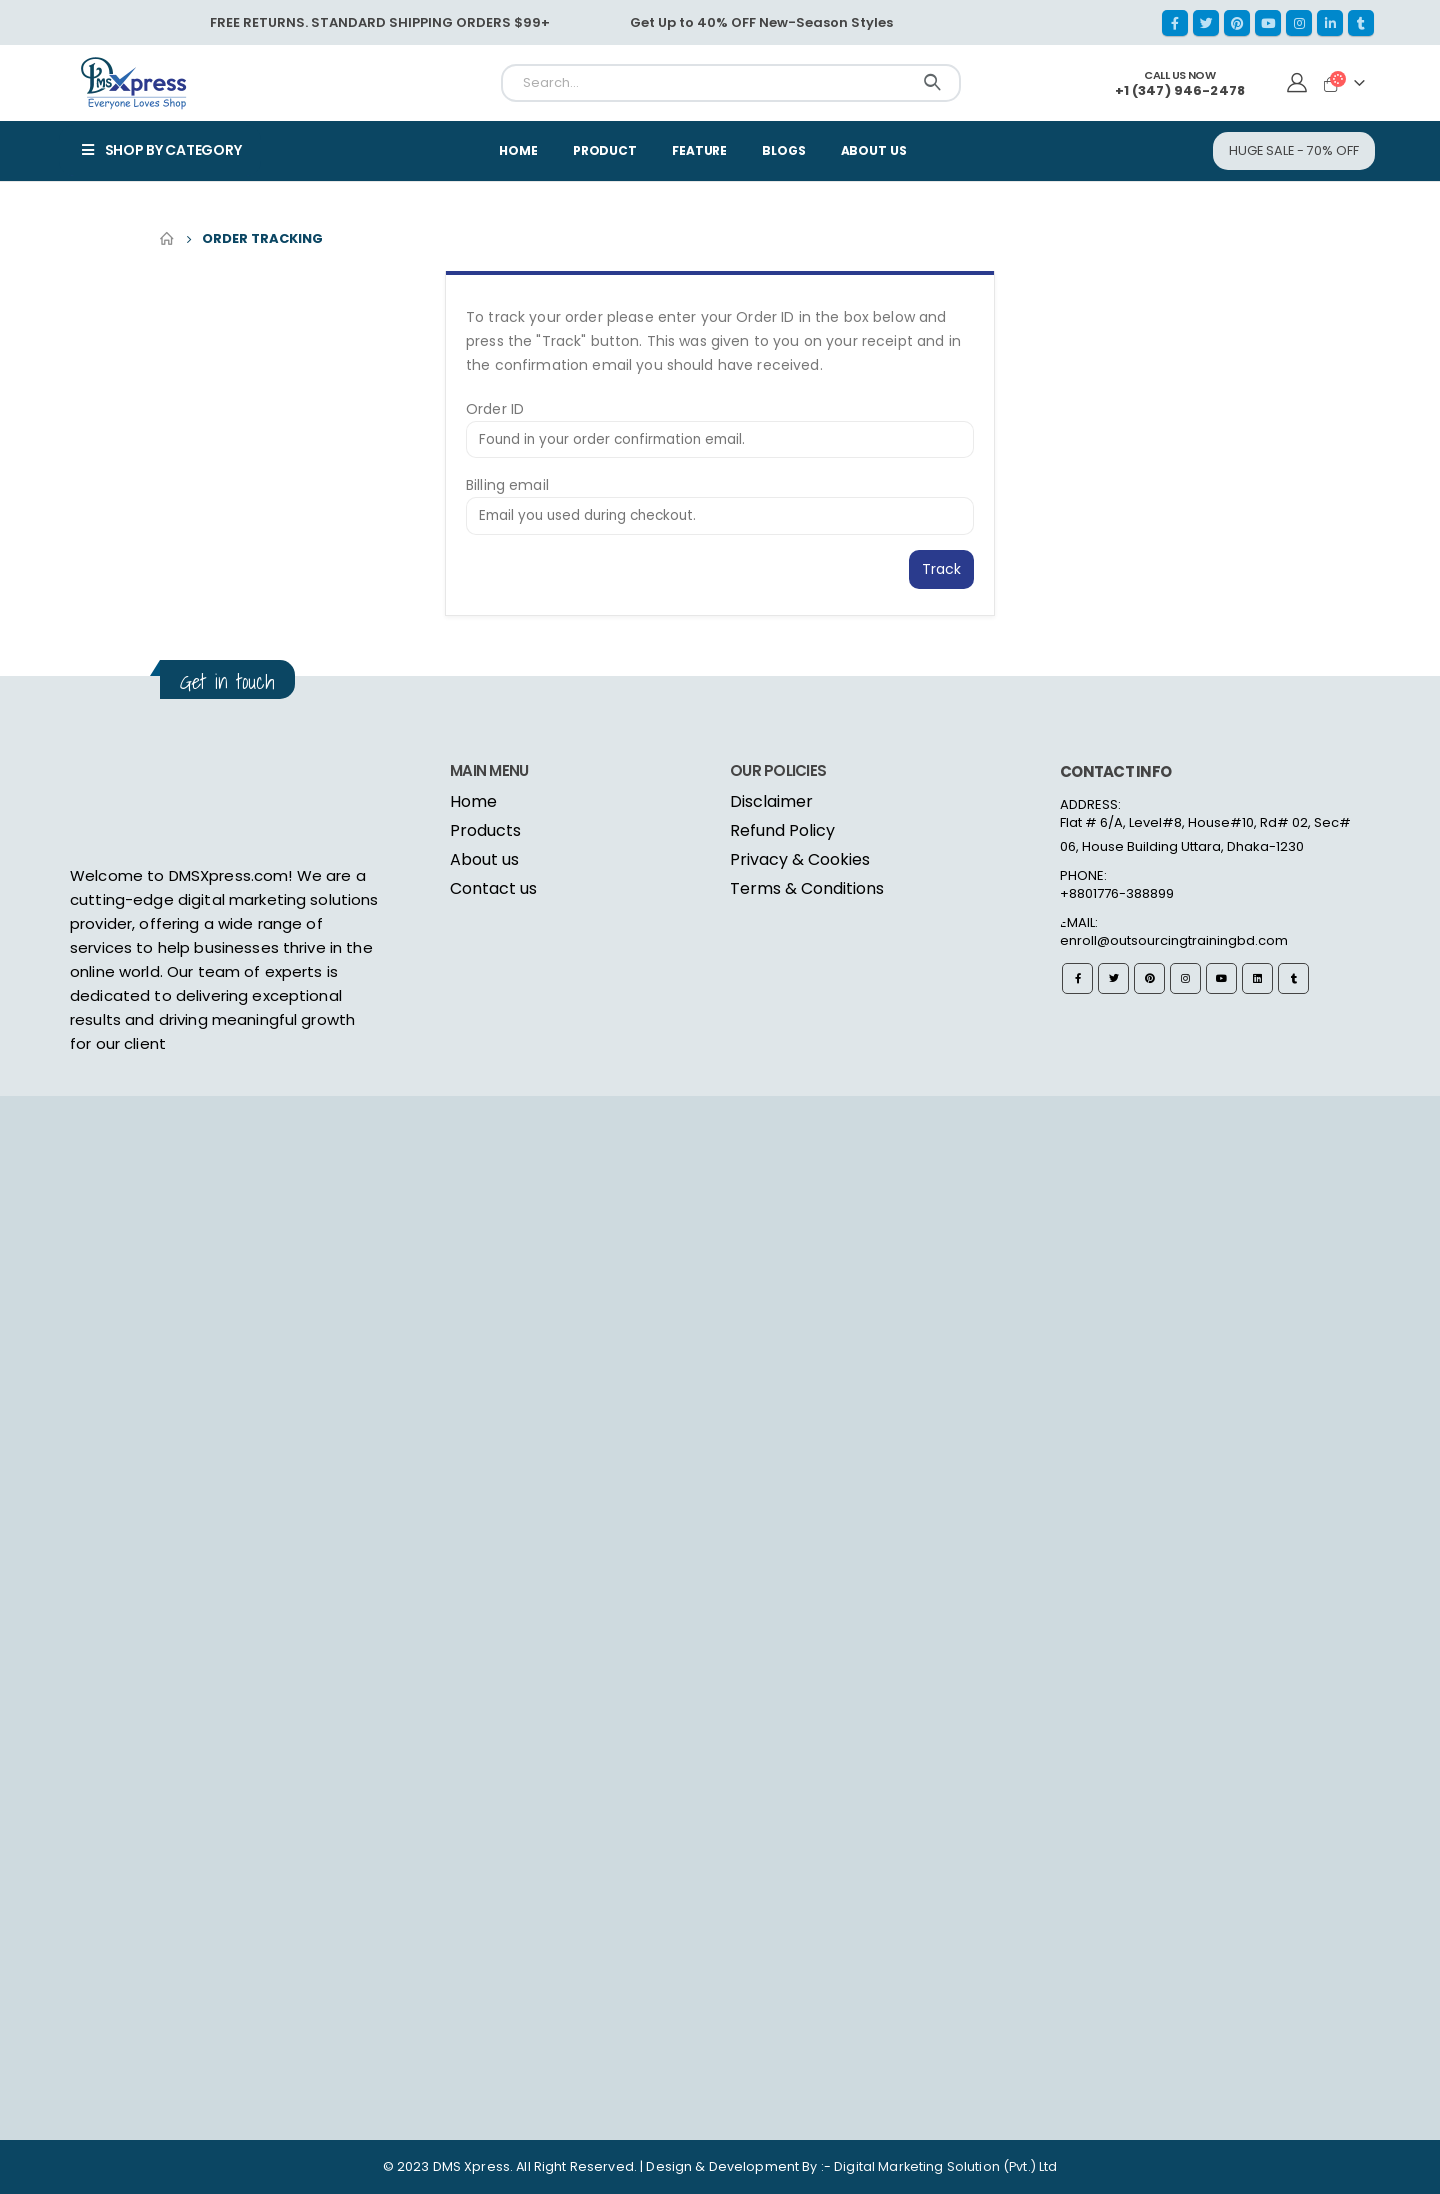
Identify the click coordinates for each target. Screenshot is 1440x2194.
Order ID (495, 409)
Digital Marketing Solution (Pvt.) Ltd (945, 2166)
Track (941, 569)
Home (518, 150)
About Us (874, 150)
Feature (699, 150)
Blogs (783, 150)
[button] (1294, 150)
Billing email (507, 485)
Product (605, 150)
